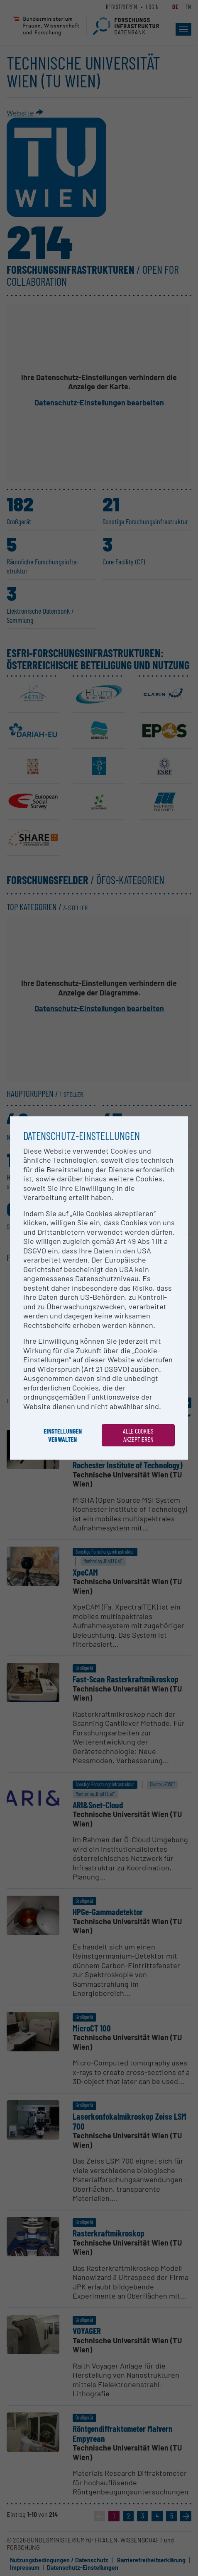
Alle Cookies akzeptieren (138, 1435)
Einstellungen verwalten (63, 1435)
